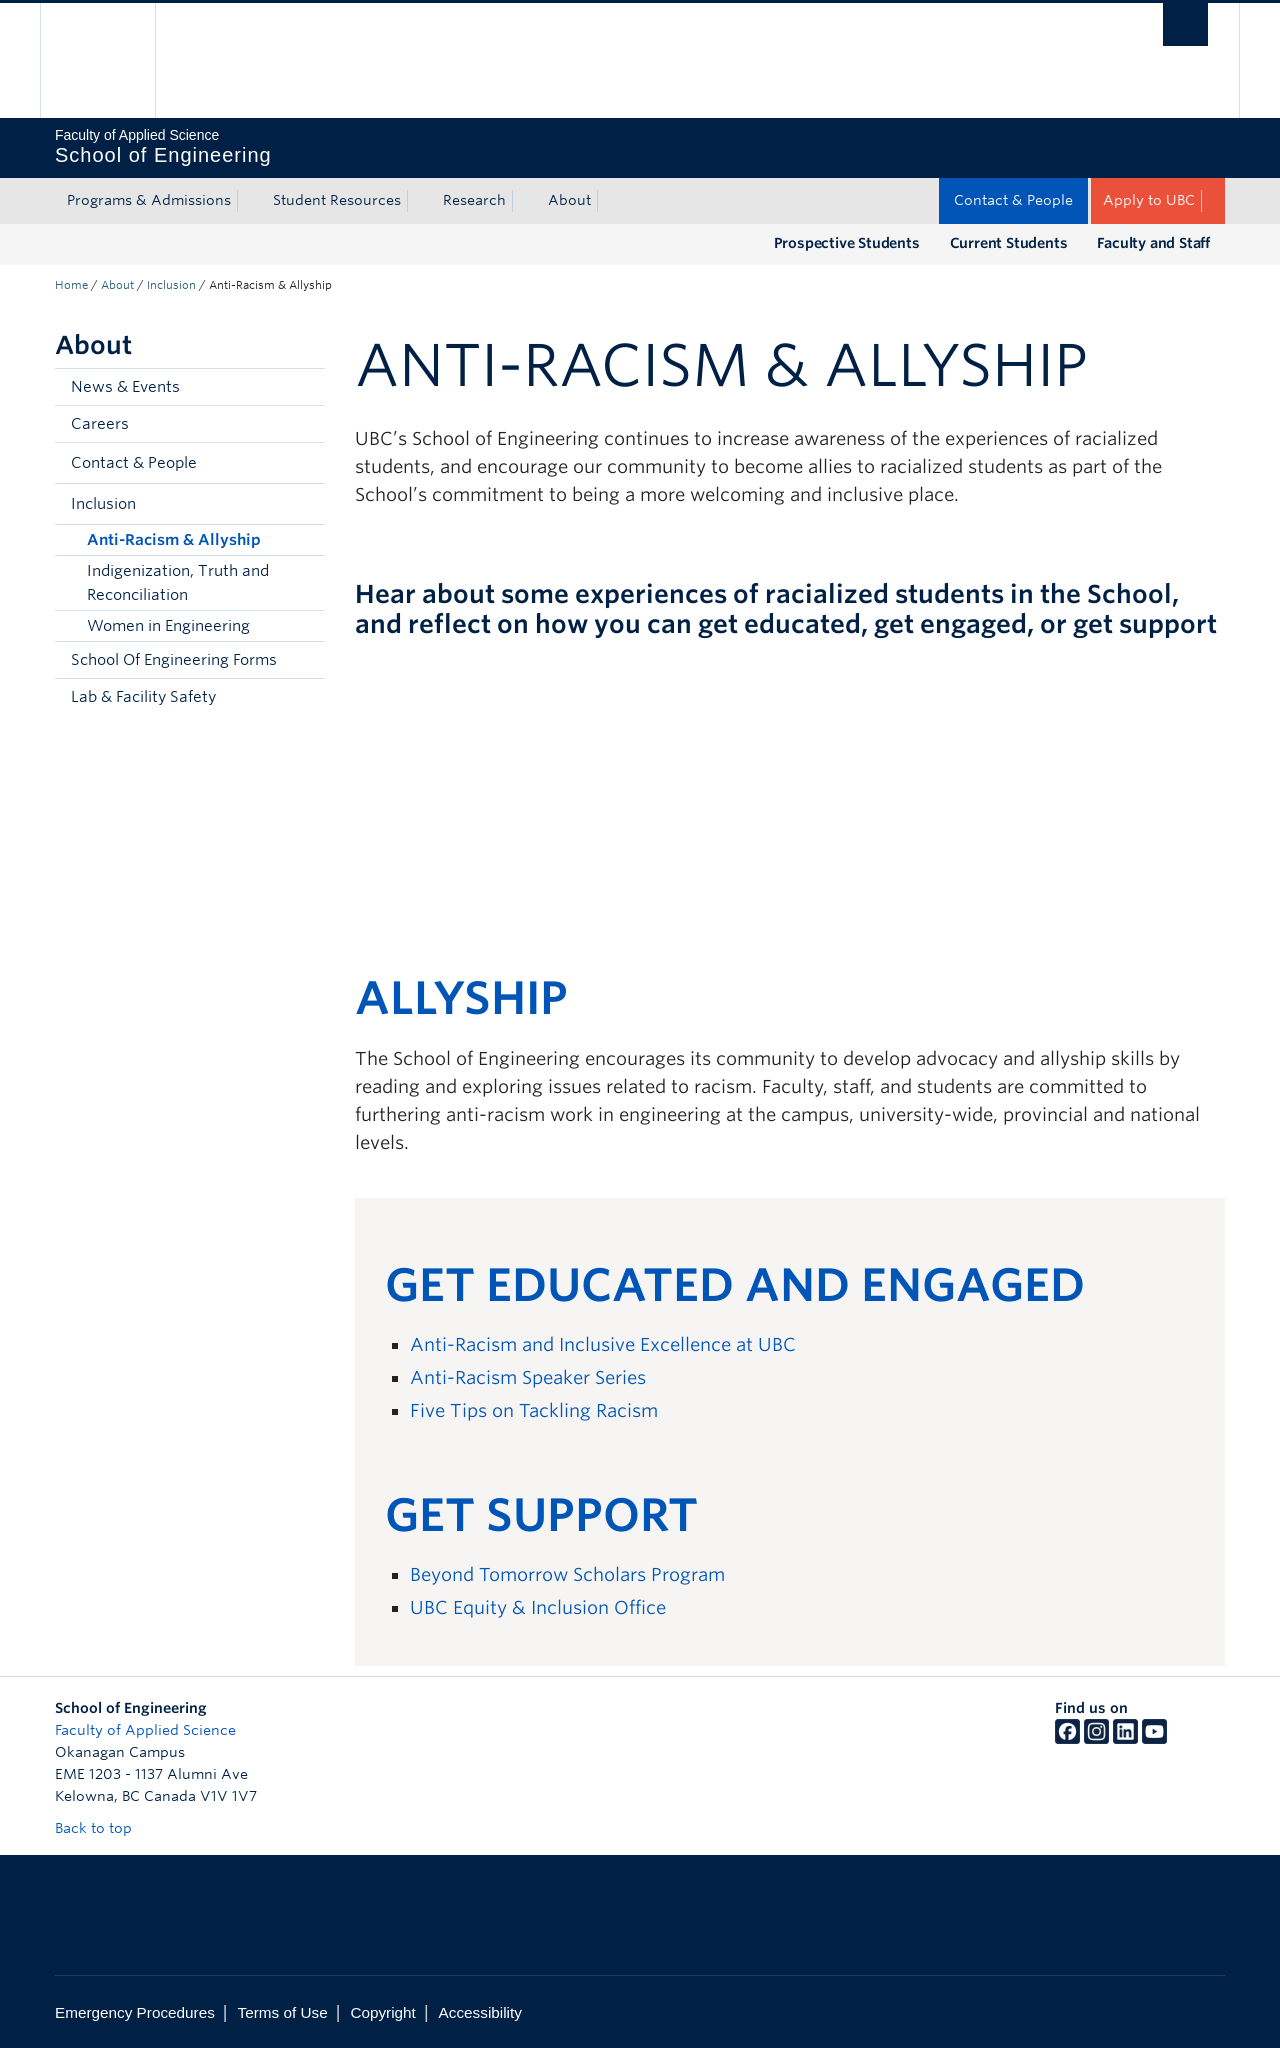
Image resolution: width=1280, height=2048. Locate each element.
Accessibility (480, 2012)
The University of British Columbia (97, 60)
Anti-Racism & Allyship (174, 540)
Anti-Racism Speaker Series (528, 1377)
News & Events (125, 387)
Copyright (382, 2012)
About (569, 200)
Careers (100, 424)
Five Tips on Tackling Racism (534, 1410)
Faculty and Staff (1153, 243)
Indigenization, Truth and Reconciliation (178, 583)
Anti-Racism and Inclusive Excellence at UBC (603, 1344)
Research (474, 200)
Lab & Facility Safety (143, 697)
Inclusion (171, 285)
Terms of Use (283, 2012)
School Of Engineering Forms (174, 660)
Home (71, 285)
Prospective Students (847, 243)
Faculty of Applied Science (145, 1730)
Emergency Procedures (135, 2012)
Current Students (1009, 243)
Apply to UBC (1149, 200)
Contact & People (1013, 200)
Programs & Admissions (149, 200)
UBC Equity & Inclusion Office (538, 1607)
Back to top (103, 1828)
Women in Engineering (168, 626)
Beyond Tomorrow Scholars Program (567, 1574)
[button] (305, 463)
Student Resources (337, 200)
